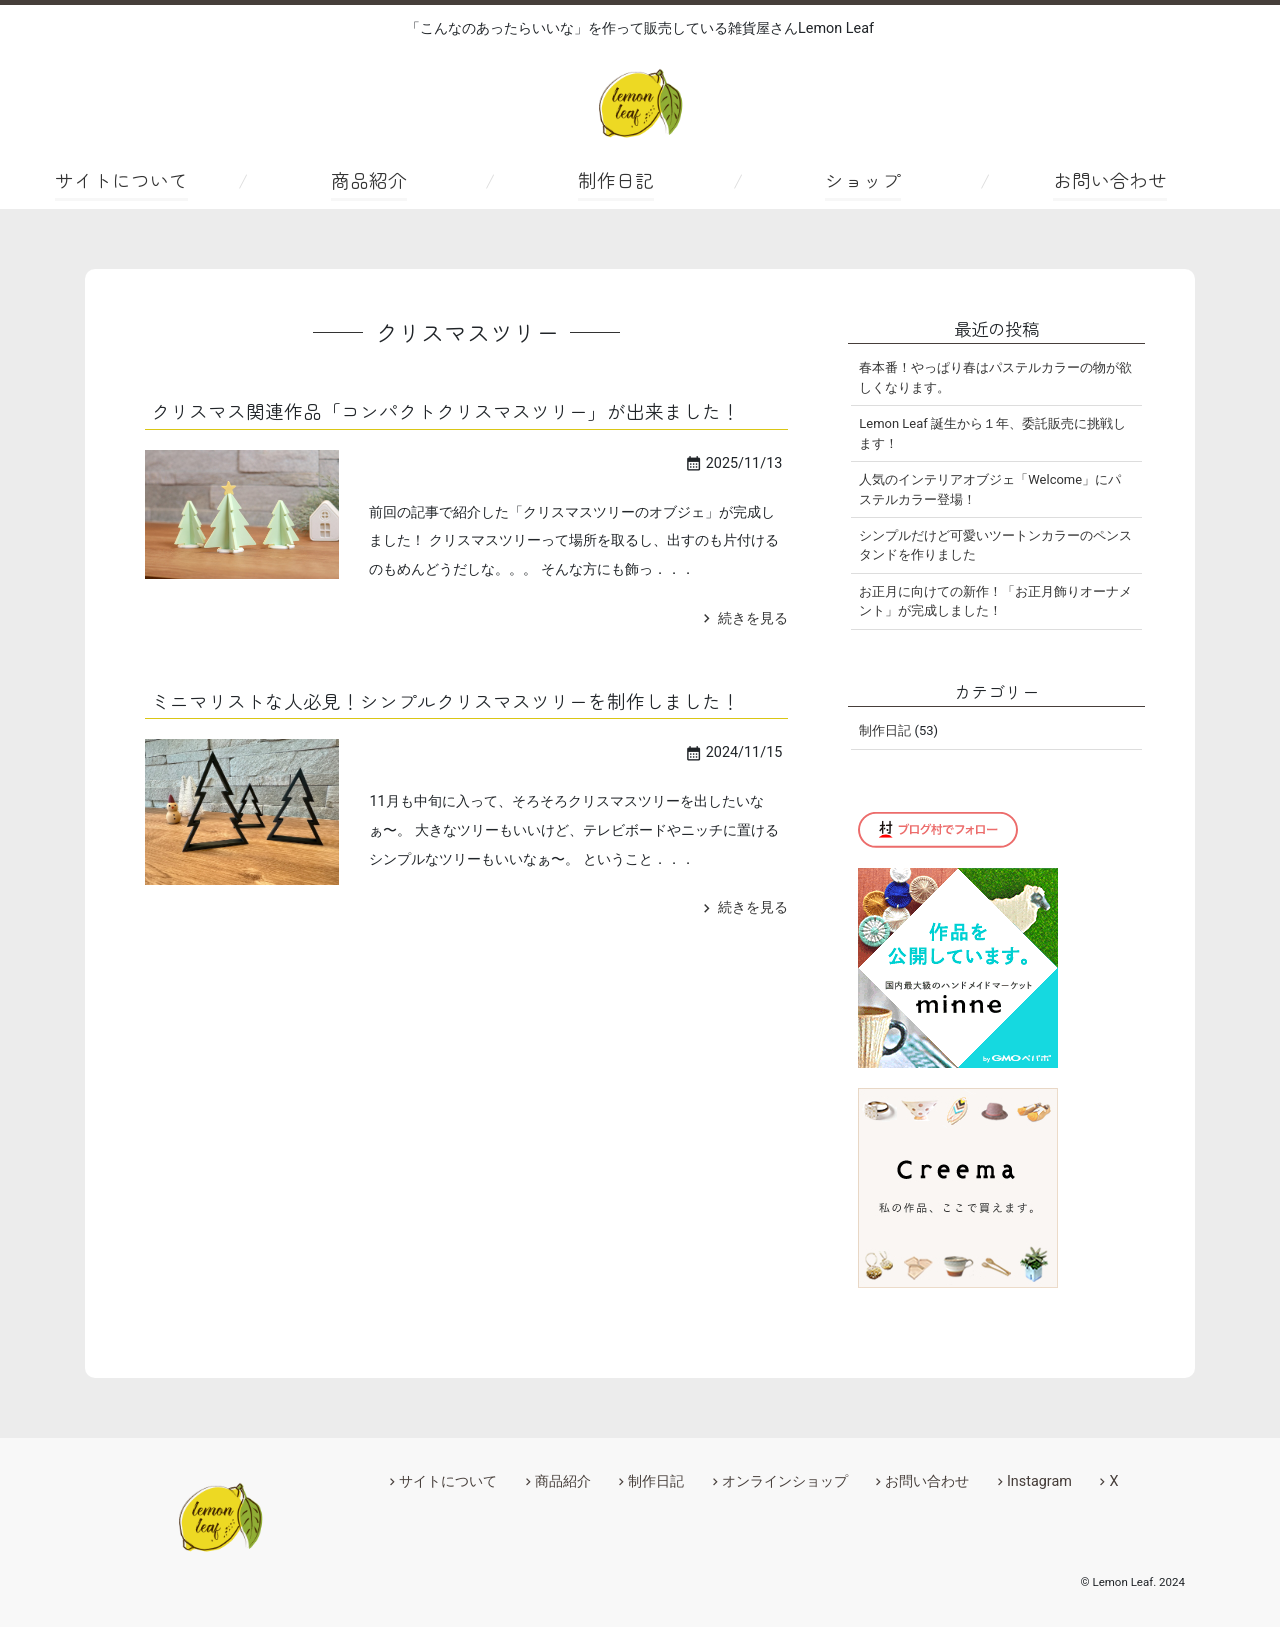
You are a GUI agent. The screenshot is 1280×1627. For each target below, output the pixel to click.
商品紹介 (369, 179)
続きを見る (743, 618)
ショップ (863, 179)
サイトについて (121, 179)
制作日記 (616, 179)
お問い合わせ (1110, 179)
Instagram (1039, 1481)
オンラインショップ (785, 1481)
